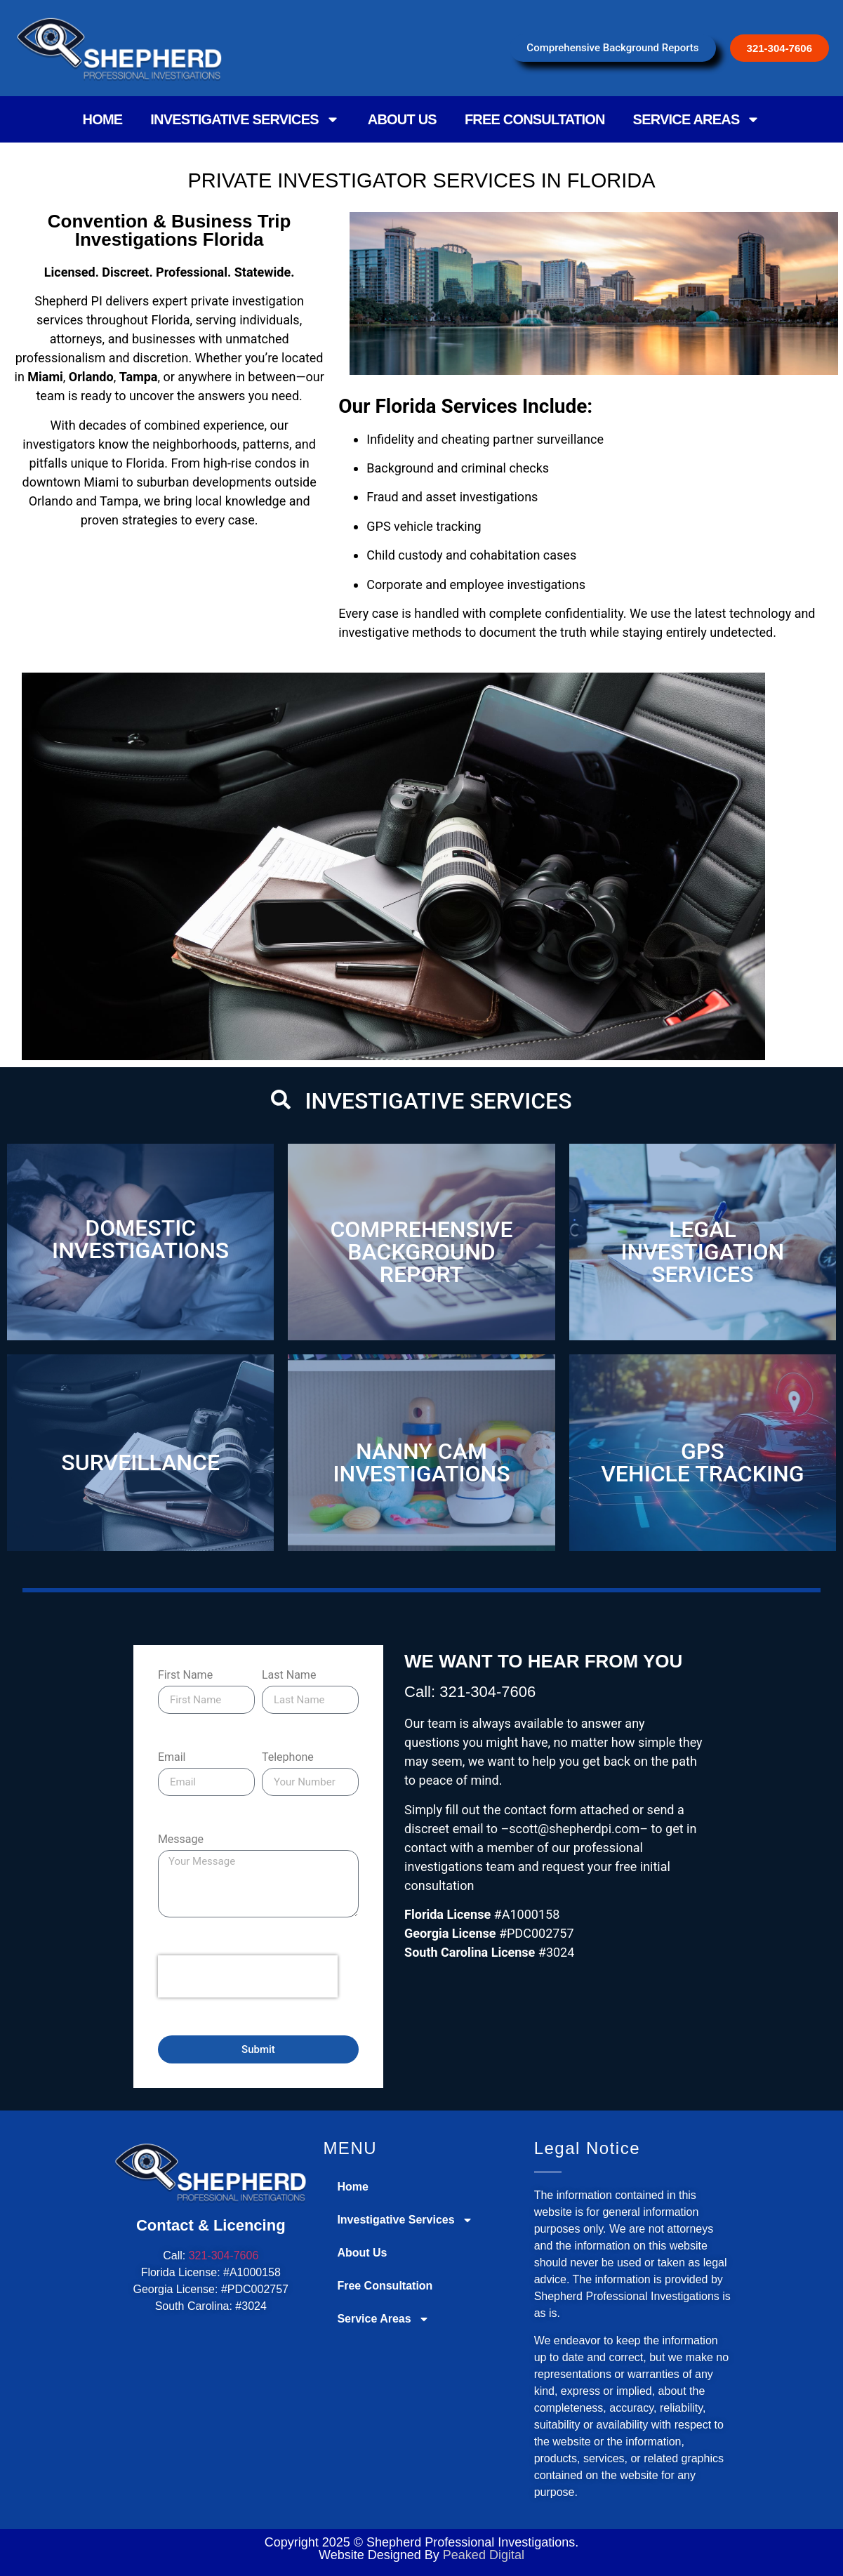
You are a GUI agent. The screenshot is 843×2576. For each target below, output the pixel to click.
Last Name (289, 1676)
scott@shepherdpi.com (574, 1828)
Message (181, 1840)
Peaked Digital (483, 2555)
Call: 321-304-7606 (470, 1691)
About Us (402, 119)
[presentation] (248, 1976)
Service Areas (697, 119)
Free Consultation (535, 119)
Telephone (288, 1758)
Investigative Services (245, 119)
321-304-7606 (224, 2255)
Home (103, 119)
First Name (185, 1676)
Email (172, 1758)
